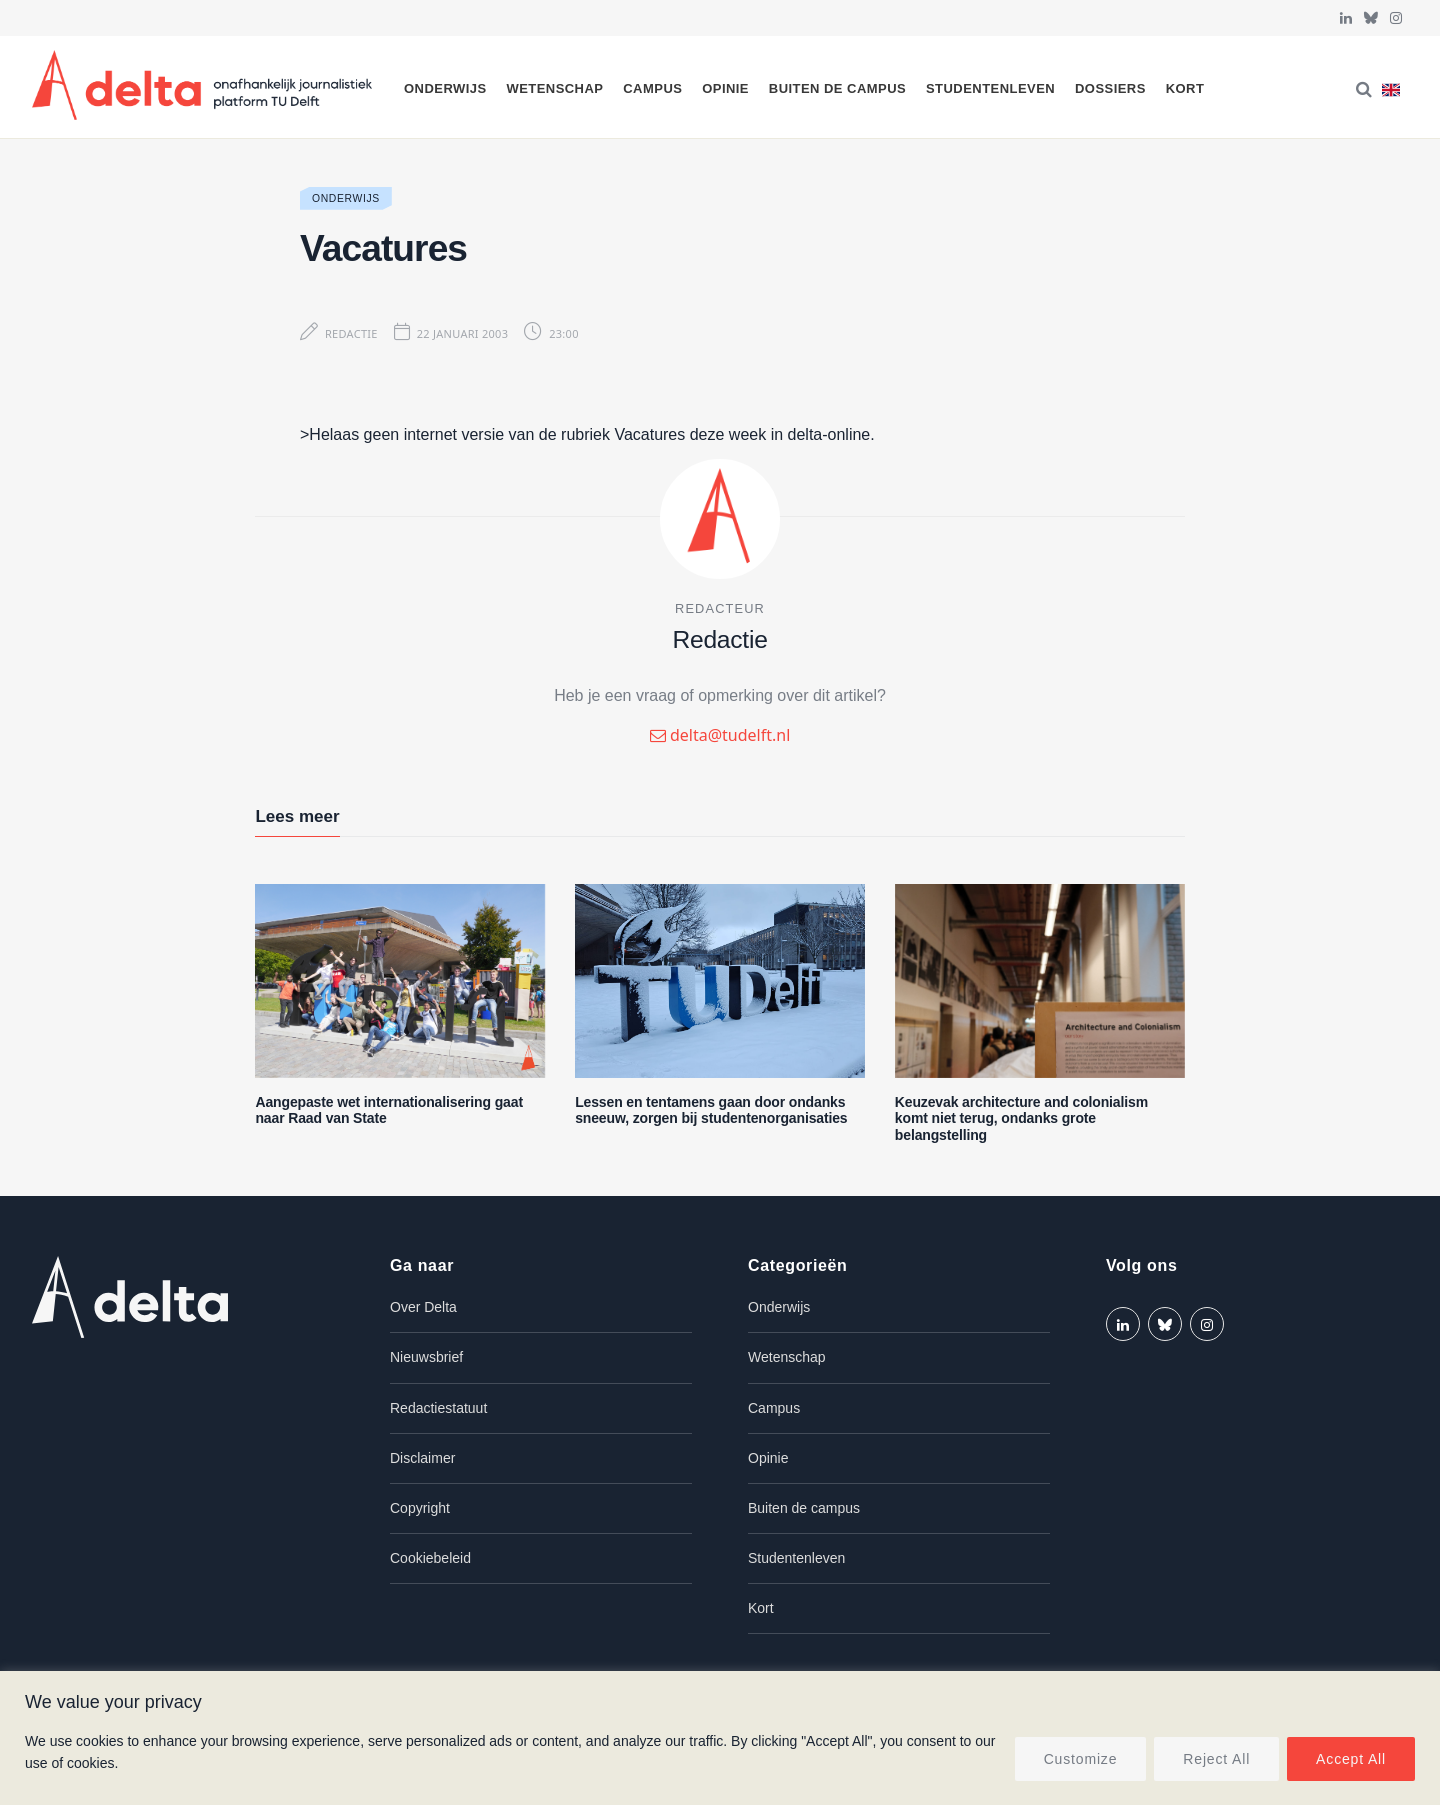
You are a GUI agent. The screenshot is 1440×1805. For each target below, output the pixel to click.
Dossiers (1110, 88)
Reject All (1216, 1759)
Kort (1185, 88)
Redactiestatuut (438, 1408)
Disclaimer (422, 1458)
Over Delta (423, 1307)
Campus (652, 88)
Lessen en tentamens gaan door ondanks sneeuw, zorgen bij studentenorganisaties (711, 1110)
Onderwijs (445, 88)
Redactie (351, 333)
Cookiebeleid (430, 1558)
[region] (720, 1738)
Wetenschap (554, 88)
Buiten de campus (837, 88)
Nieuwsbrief (426, 1357)
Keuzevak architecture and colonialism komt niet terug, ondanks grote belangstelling (1021, 1119)
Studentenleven (990, 88)
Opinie (725, 88)
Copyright (420, 1508)
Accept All (1351, 1759)
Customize (1081, 1759)
